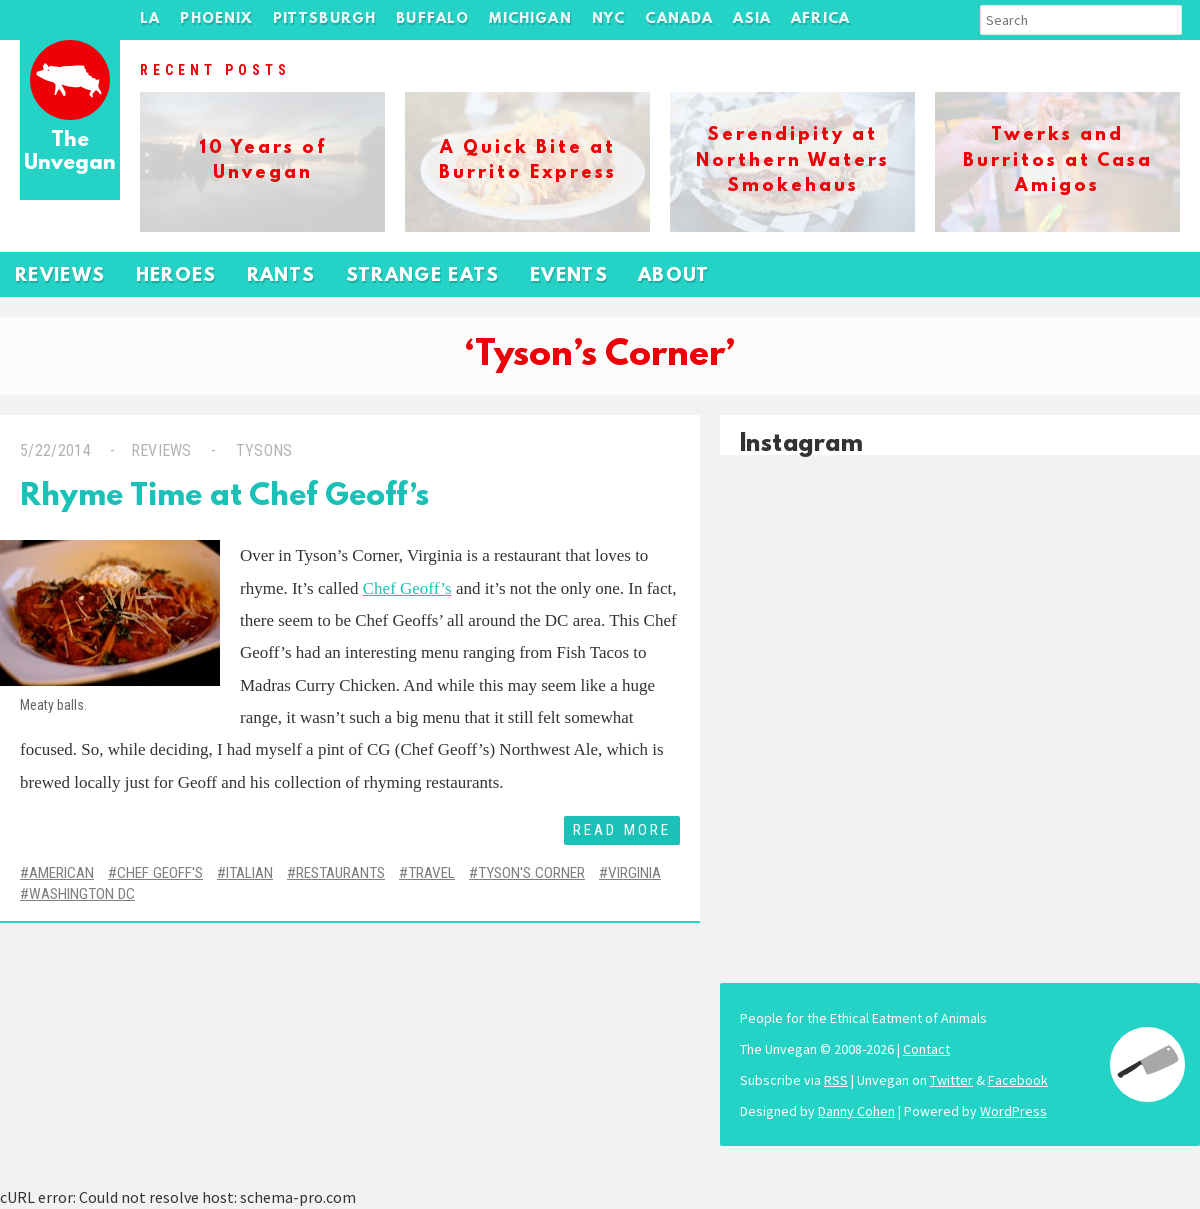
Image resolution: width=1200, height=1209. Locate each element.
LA (150, 19)
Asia (752, 19)
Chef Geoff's (160, 873)
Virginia (634, 873)
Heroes (176, 276)
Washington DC (82, 894)
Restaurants (340, 873)
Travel (431, 873)
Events (569, 276)
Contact (926, 1049)
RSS (836, 1080)
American (61, 873)
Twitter (951, 1080)
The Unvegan (70, 152)
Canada (679, 19)
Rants (281, 276)
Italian (249, 873)
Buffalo (432, 19)
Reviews (60, 276)
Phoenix (216, 19)
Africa (820, 19)
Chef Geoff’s (407, 588)
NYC (609, 19)
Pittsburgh (325, 19)
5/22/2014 (55, 450)
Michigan (530, 19)
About (674, 276)
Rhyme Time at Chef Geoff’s (224, 497)
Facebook (1018, 1080)
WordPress (1013, 1111)
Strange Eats (423, 276)
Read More (622, 830)
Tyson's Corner (531, 873)
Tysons (261, 450)
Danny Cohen (856, 1111)
